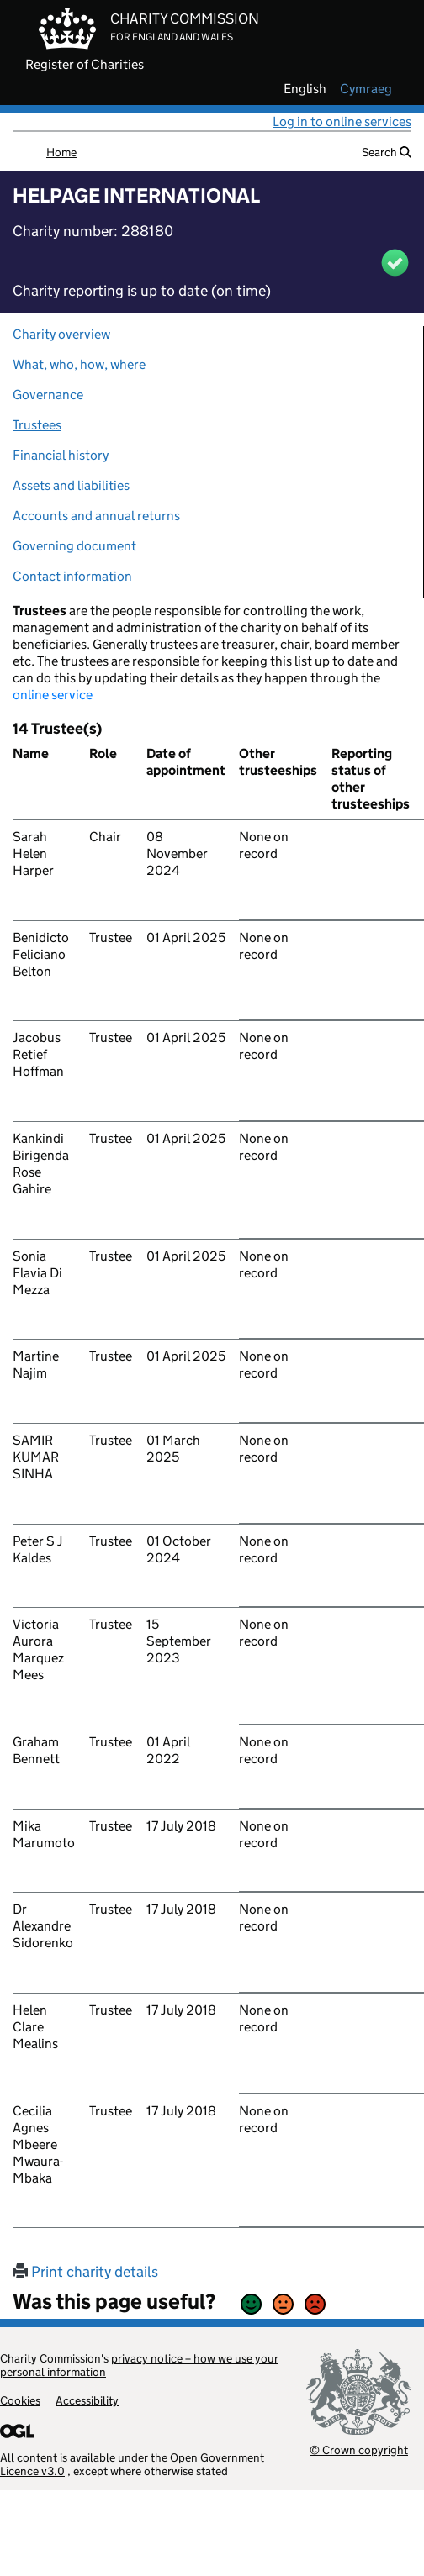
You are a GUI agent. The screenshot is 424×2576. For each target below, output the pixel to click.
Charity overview (61, 334)
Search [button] (386, 152)
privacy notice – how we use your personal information (139, 2365)
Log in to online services (342, 121)
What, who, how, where (79, 364)
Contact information (72, 576)
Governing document (74, 546)
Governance (48, 395)
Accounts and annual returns (96, 516)
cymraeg (366, 89)
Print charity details (85, 2272)
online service (53, 695)
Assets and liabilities (71, 485)
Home (61, 152)
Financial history (61, 455)
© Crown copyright (359, 2449)
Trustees (37, 425)
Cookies (20, 2400)
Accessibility (87, 2400)
